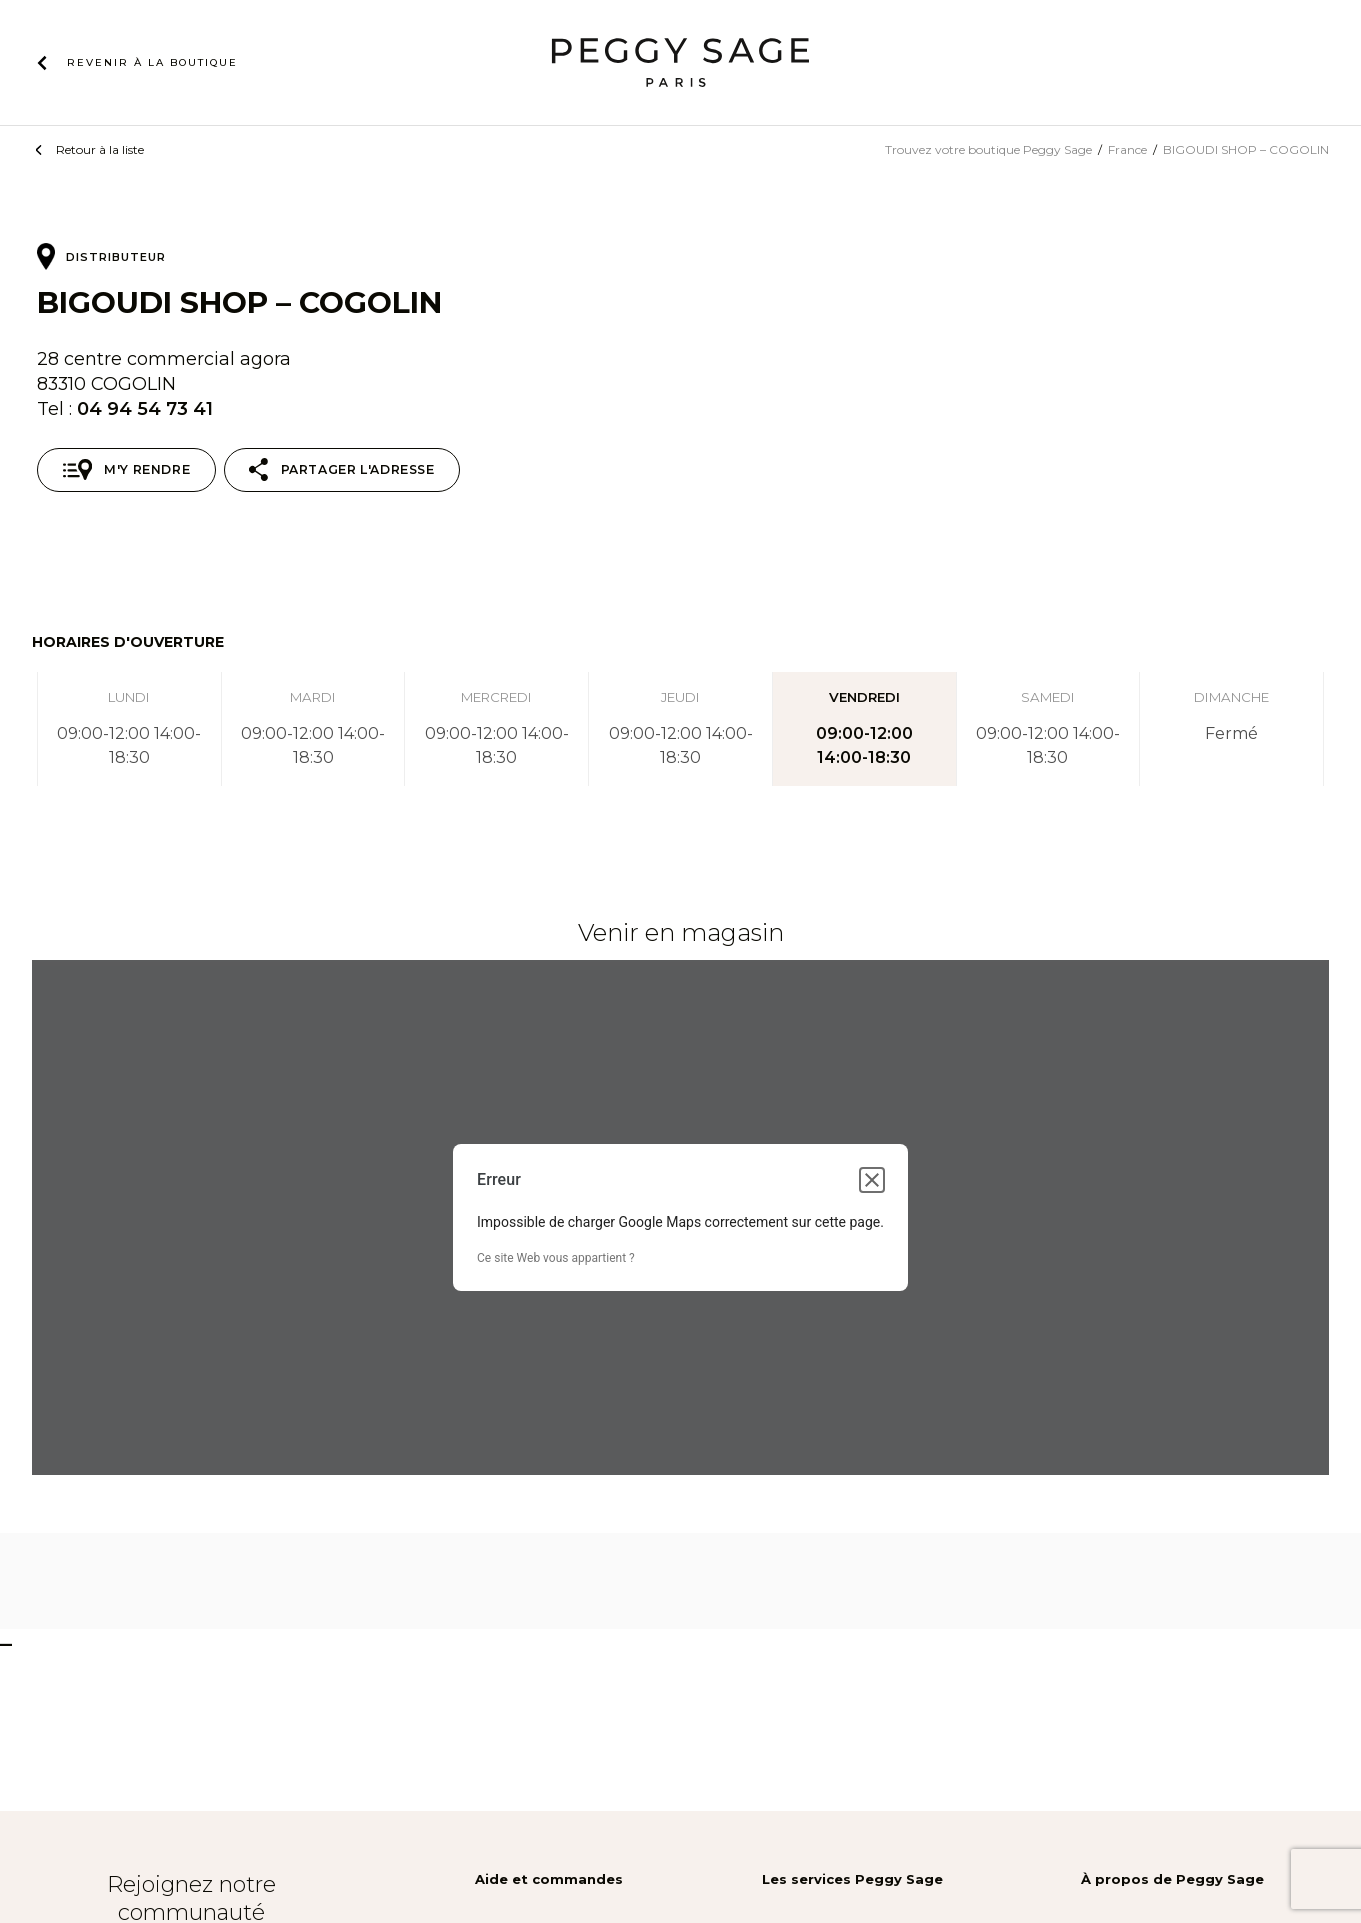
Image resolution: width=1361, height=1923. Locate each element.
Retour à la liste (100, 149)
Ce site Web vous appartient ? (556, 1258)
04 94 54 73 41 (145, 408)
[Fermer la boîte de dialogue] (872, 1180)
